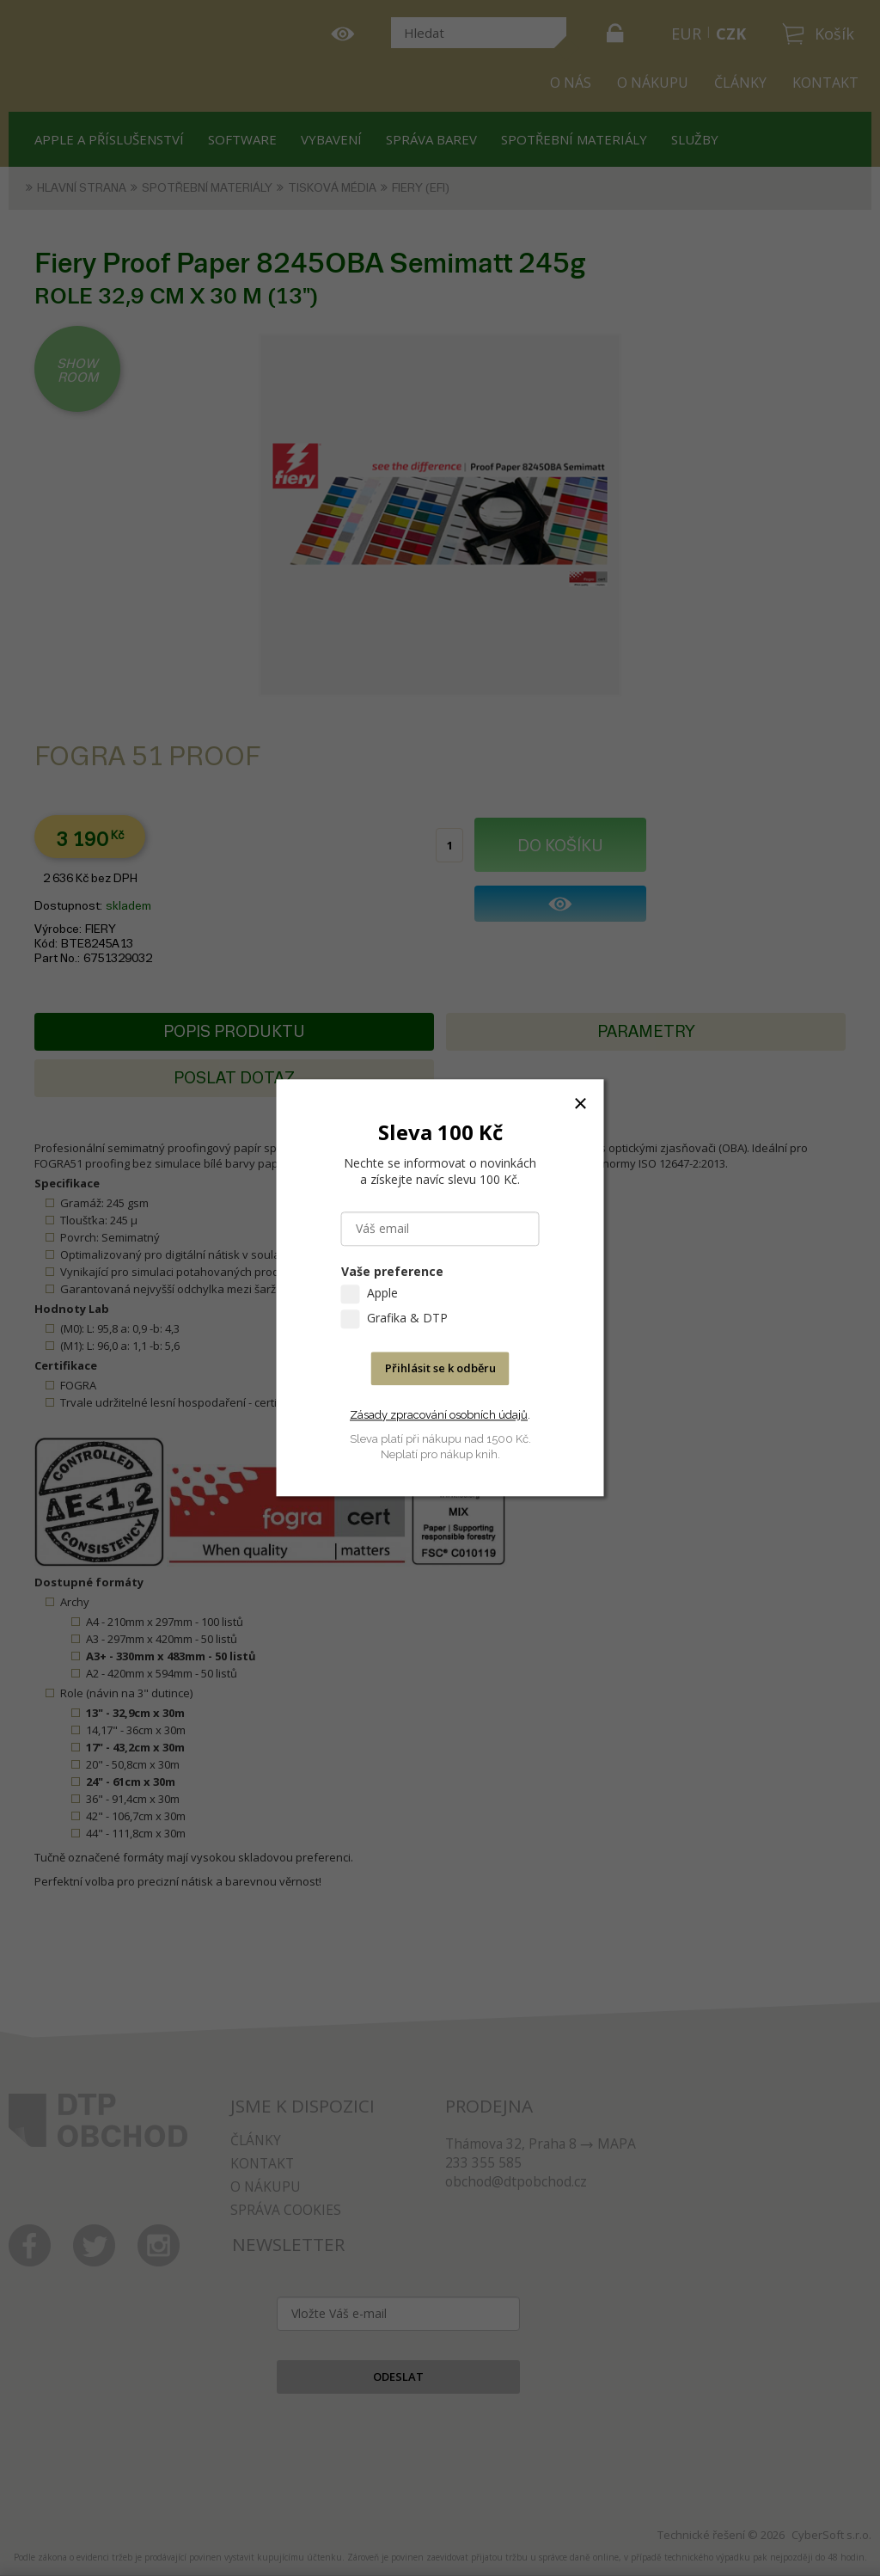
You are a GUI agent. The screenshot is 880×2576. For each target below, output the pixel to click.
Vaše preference (392, 1272)
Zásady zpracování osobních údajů (439, 1414)
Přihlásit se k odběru (440, 1369)
